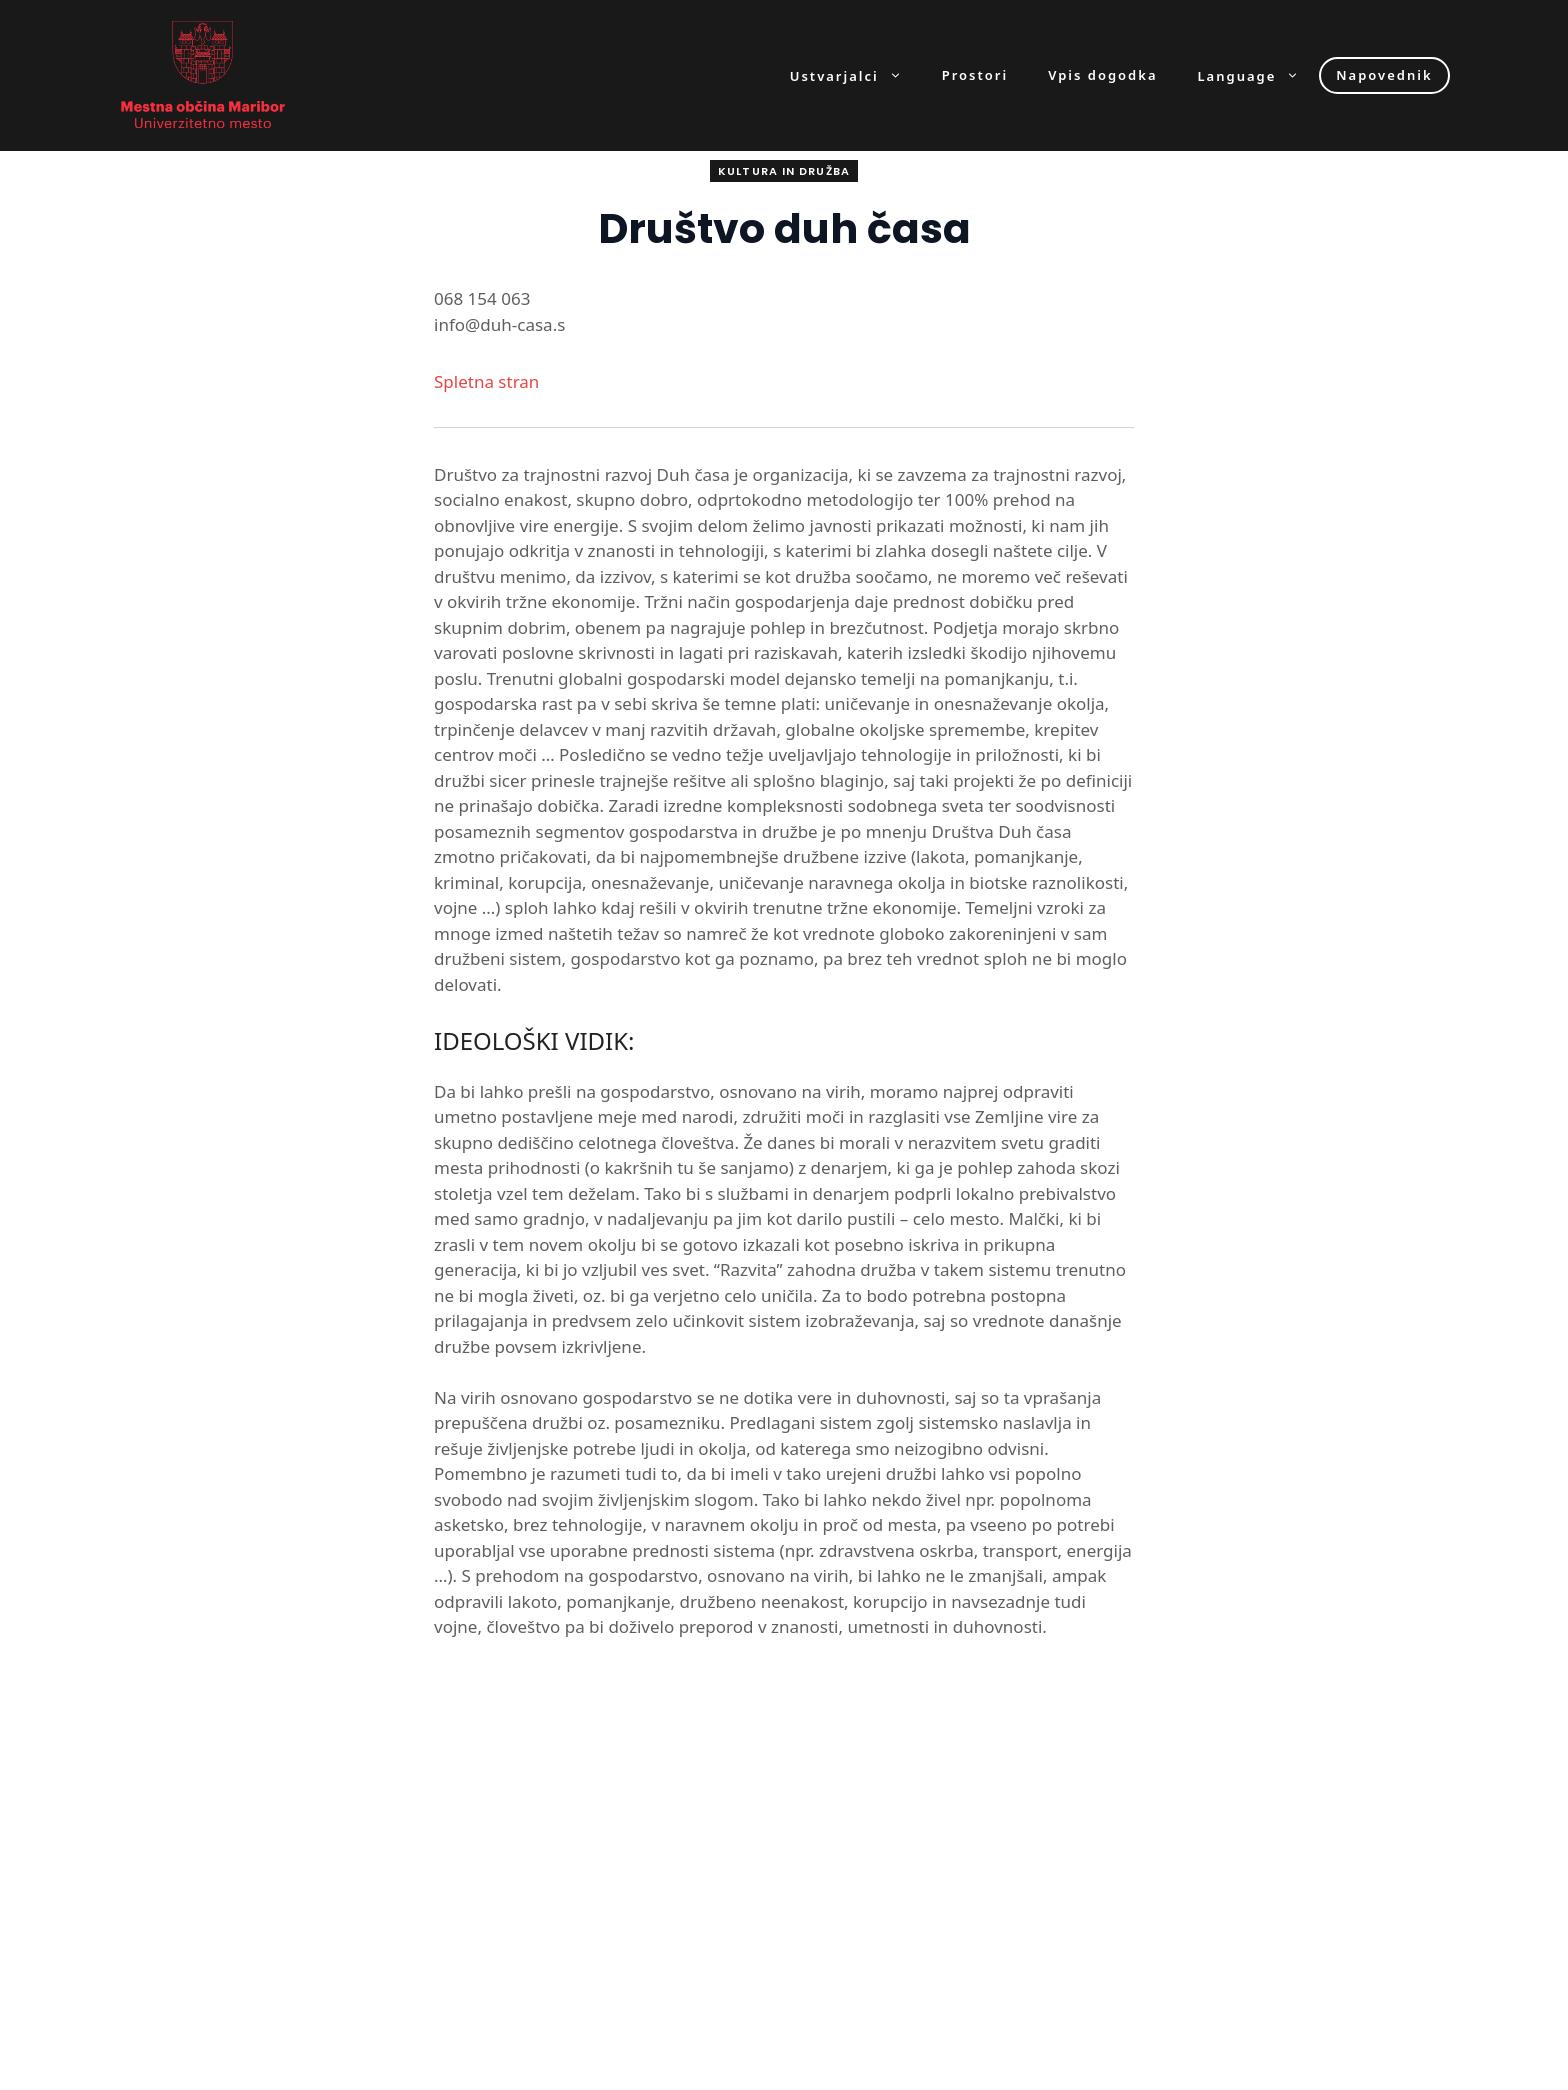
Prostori (975, 75)
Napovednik (1384, 75)
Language (1259, 75)
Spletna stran (486, 381)
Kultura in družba (784, 171)
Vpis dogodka (1102, 75)
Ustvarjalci (856, 75)
